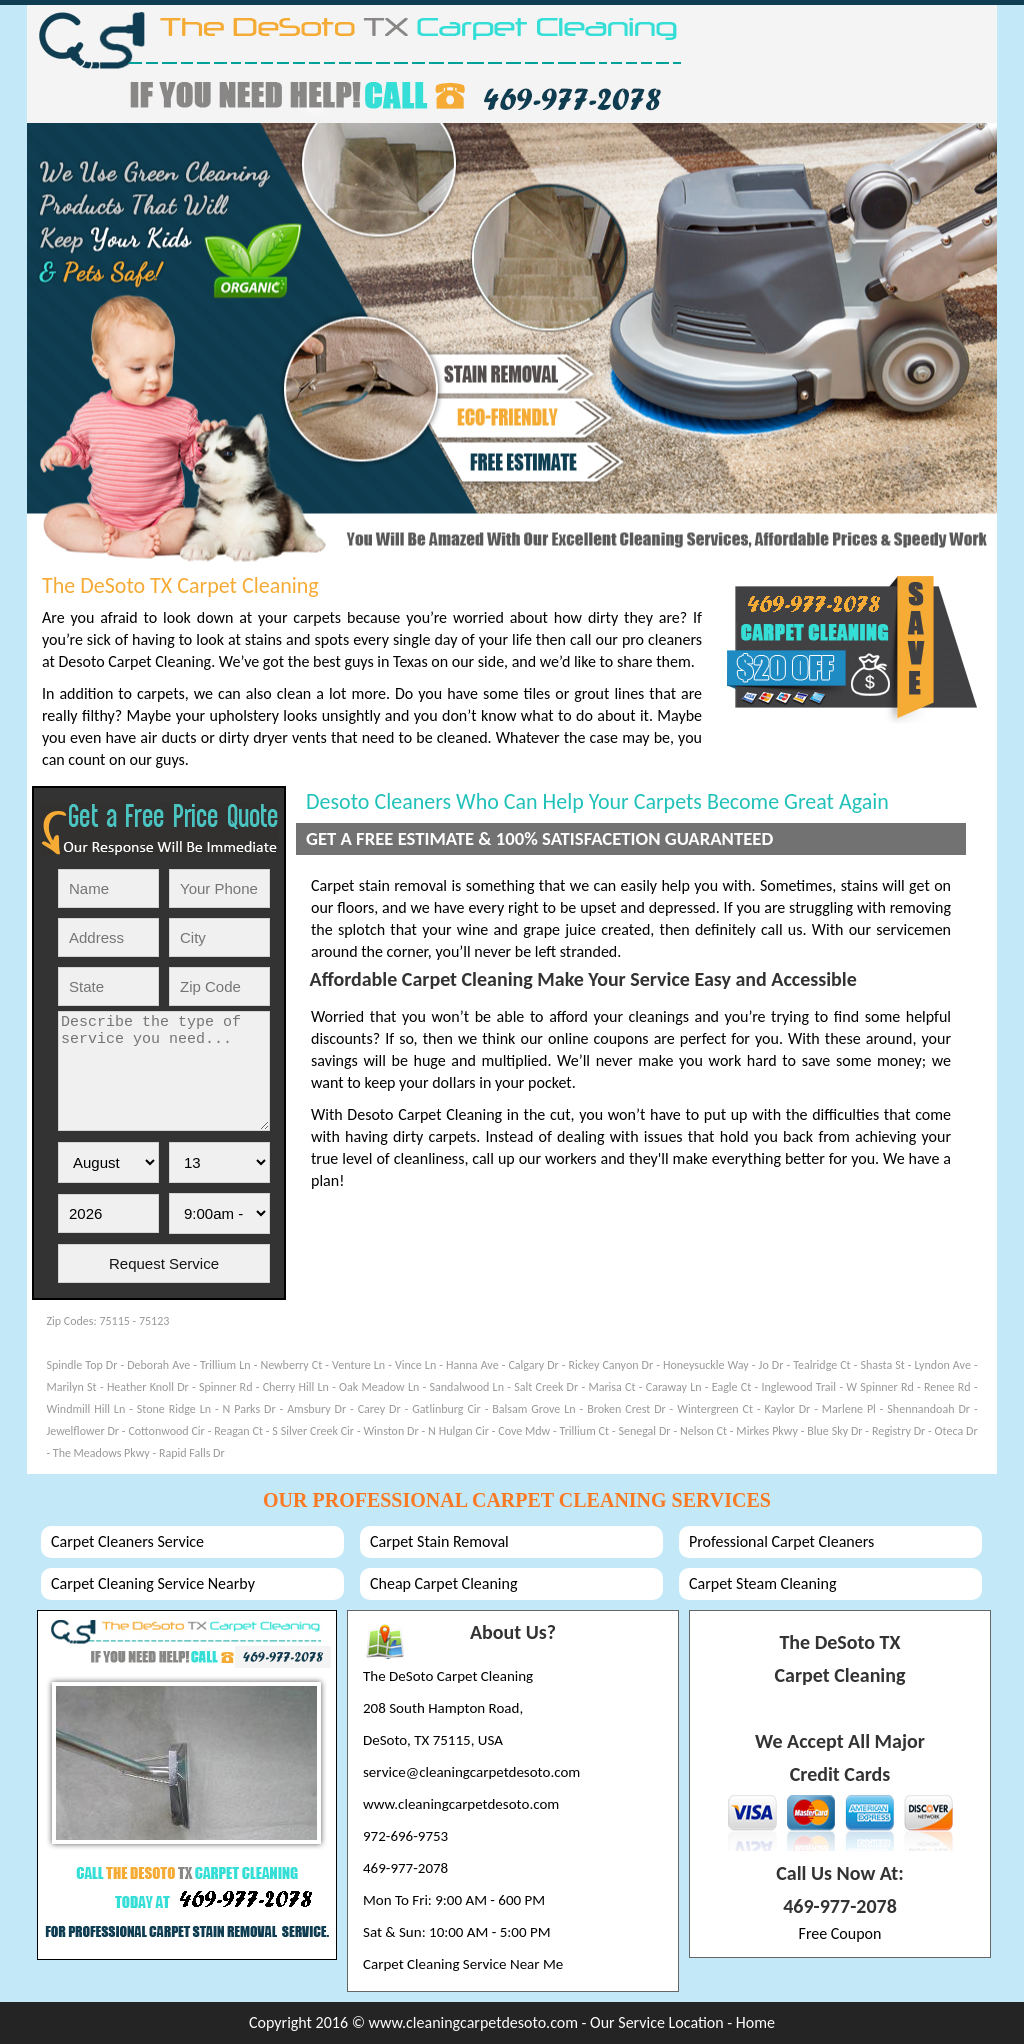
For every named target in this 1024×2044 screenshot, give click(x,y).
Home (755, 2022)
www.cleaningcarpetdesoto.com (461, 1804)
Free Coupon (840, 1933)
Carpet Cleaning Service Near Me (463, 1964)
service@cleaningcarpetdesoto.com (471, 1772)
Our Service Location (658, 2022)
